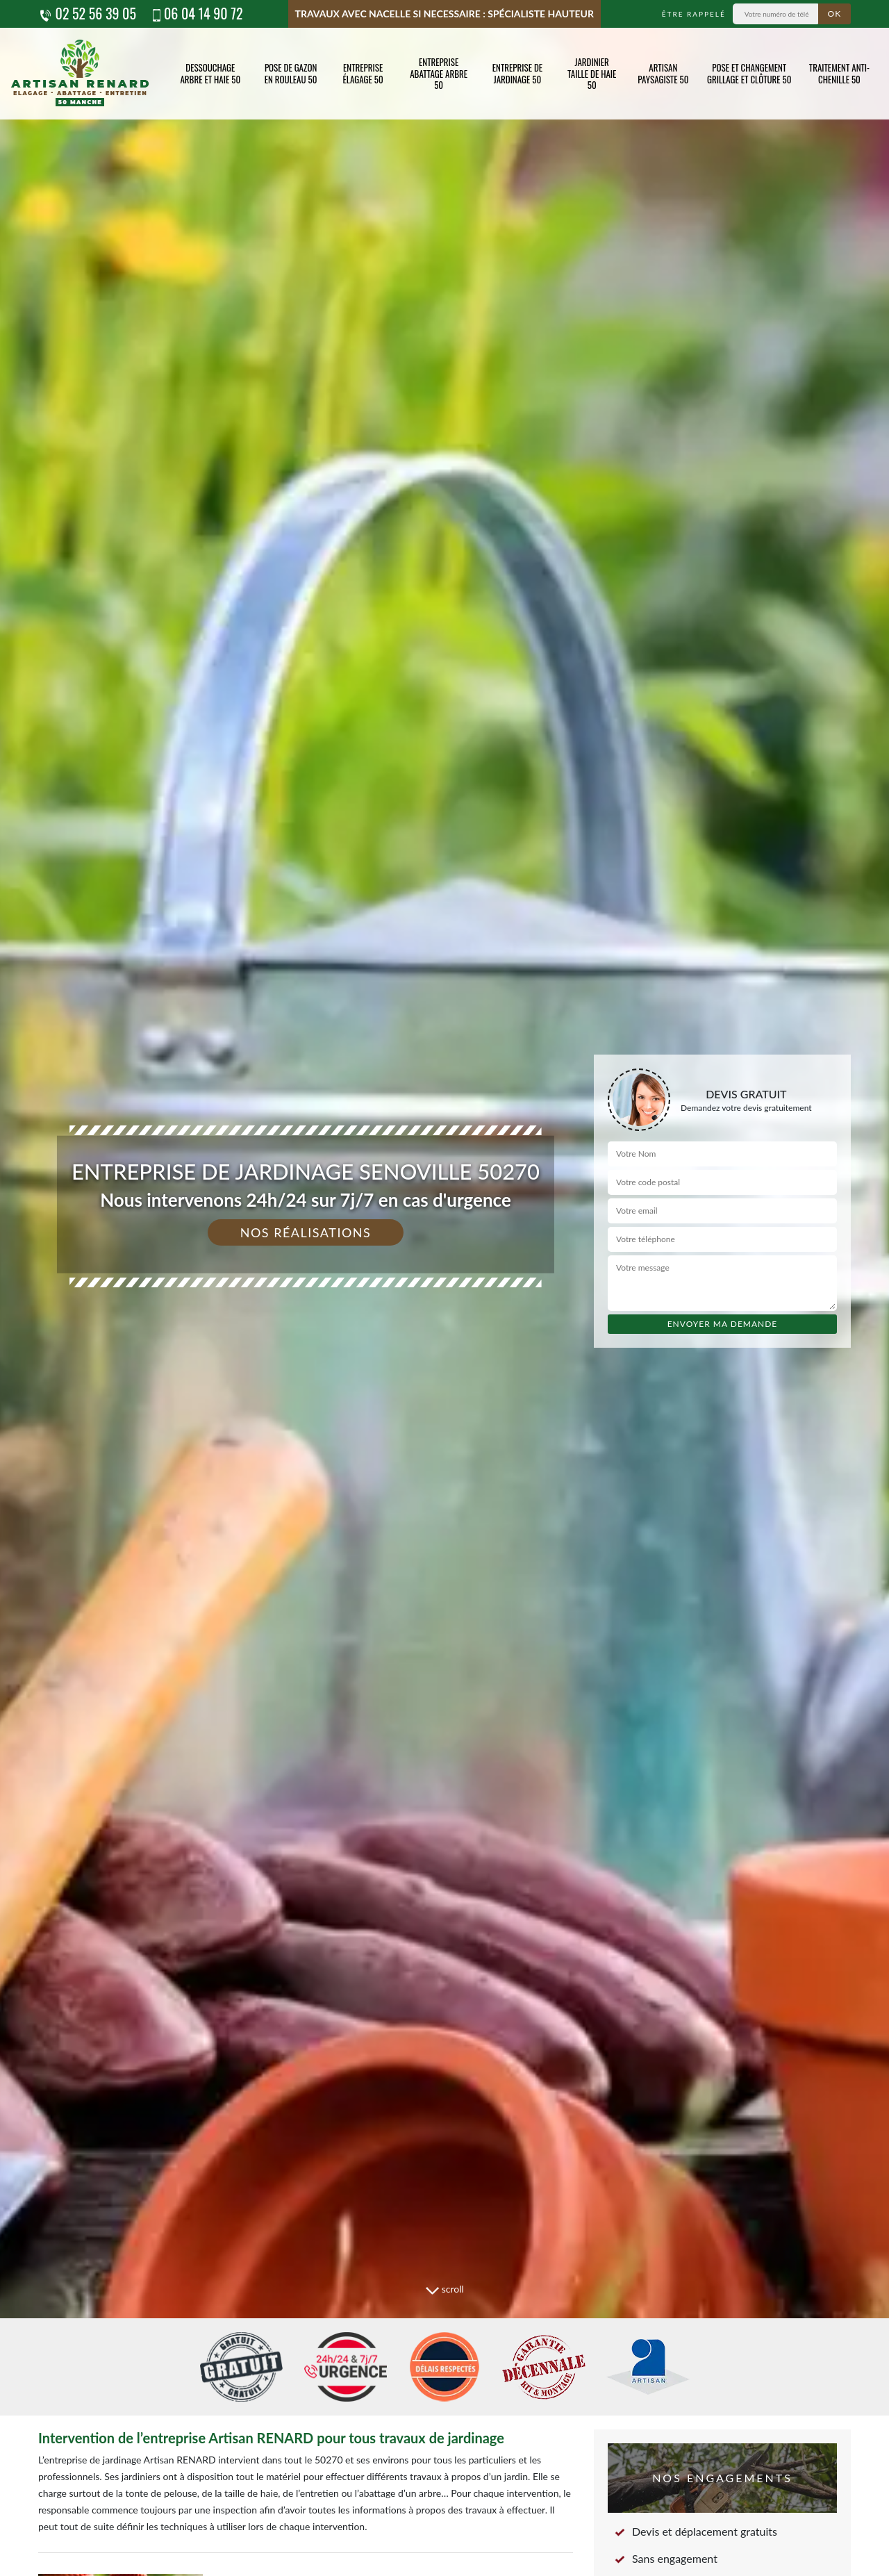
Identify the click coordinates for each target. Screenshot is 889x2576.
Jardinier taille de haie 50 (591, 73)
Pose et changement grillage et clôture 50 (749, 73)
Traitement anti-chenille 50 (839, 73)
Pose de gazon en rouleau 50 (291, 73)
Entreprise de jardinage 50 (517, 73)
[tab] (444, 1288)
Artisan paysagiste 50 (663, 73)
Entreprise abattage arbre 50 (438, 73)
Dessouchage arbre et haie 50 (210, 73)
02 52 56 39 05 (87, 13)
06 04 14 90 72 (196, 13)
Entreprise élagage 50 (363, 73)
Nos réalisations (306, 1232)
